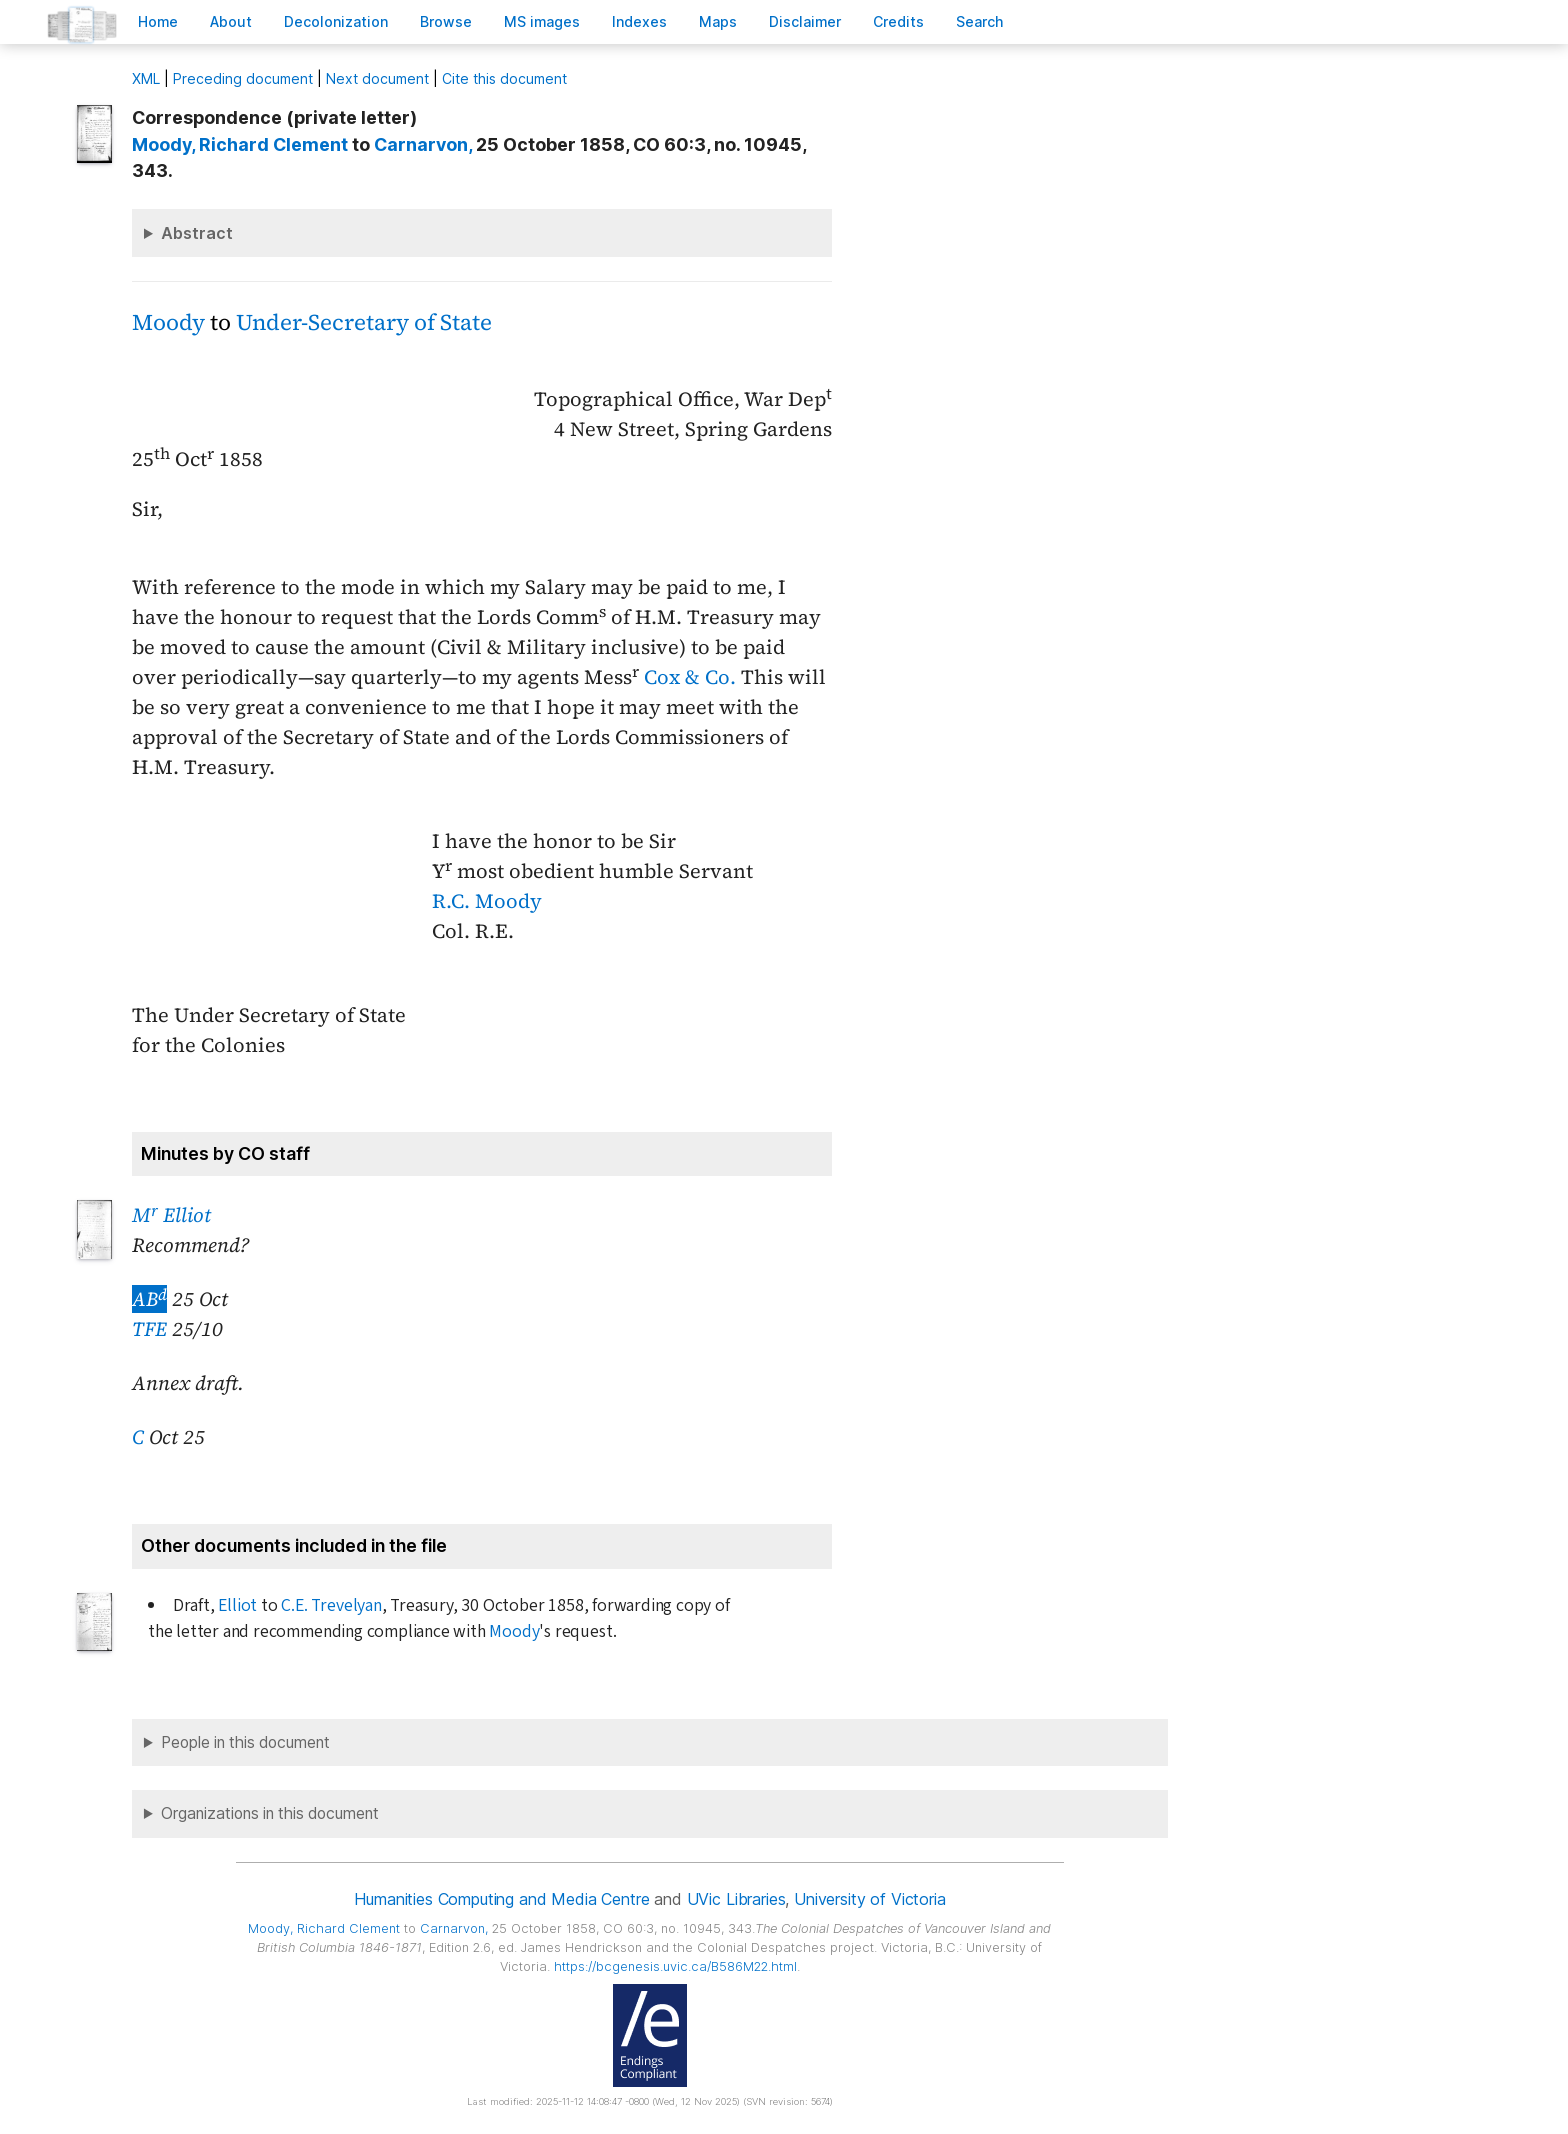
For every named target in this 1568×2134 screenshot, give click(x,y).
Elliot (237, 1605)
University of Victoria (869, 1899)
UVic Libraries (736, 1899)
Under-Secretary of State (364, 322)
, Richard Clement (240, 144)
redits (898, 21)
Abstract (197, 233)
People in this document (245, 1742)
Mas (718, 21)
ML (146, 78)
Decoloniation (336, 21)
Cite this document (504, 78)
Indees (639, 21)
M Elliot (171, 1215)
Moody (168, 322)
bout (231, 21)
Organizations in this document (270, 1813)
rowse (446, 21)
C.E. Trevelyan (331, 1605)
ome (158, 21)
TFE (149, 1329)
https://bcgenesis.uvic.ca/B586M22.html (675, 1966)
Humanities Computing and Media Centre (501, 1899)
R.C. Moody (487, 901)
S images (542, 21)
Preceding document (243, 78)
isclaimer (805, 21)
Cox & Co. (690, 677)
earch (980, 21)
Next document (377, 78)
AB (149, 1299)
